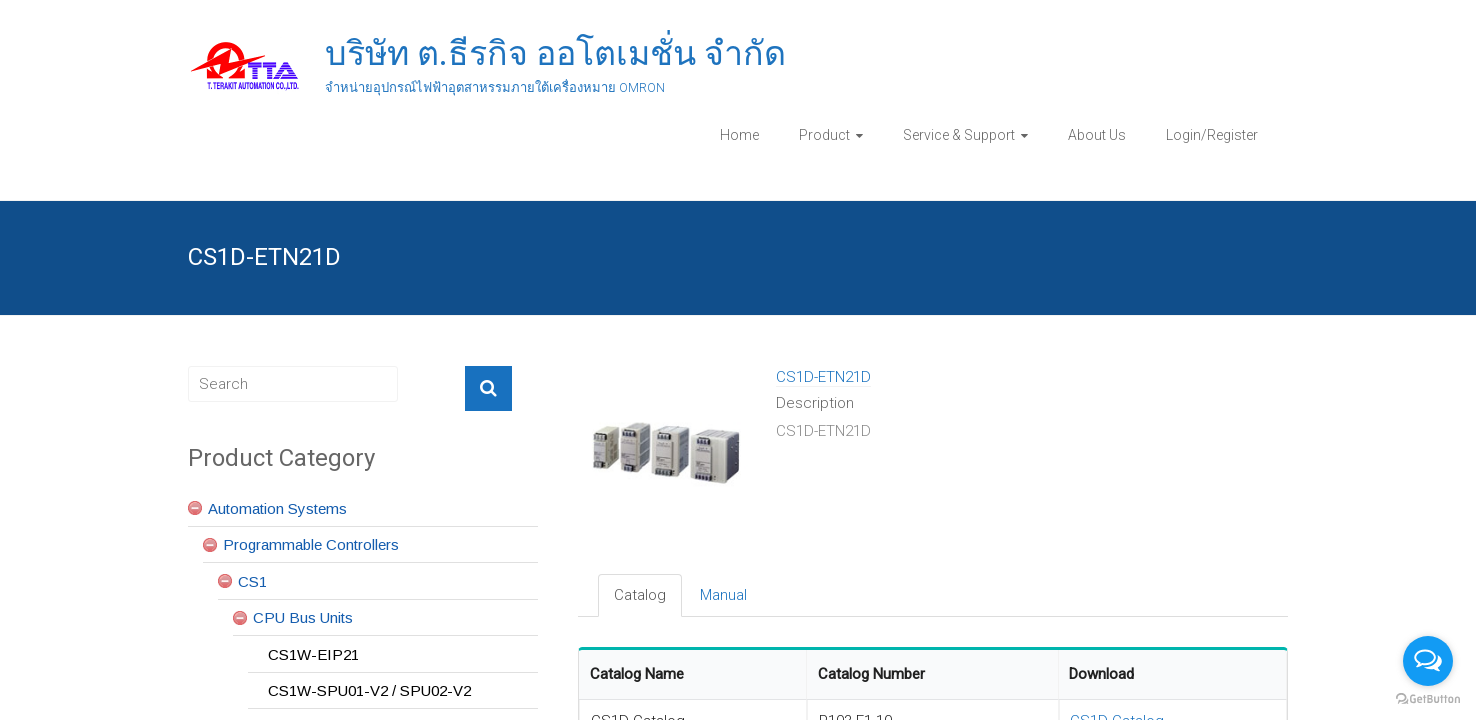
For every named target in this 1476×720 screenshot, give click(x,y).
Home (739, 135)
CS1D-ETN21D (823, 377)
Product (824, 135)
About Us (1097, 135)
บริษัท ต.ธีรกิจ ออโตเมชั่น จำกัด (555, 53)
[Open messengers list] (1428, 661)
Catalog (640, 595)
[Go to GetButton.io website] (1428, 699)
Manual (723, 595)
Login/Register (1212, 135)
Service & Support (959, 135)
